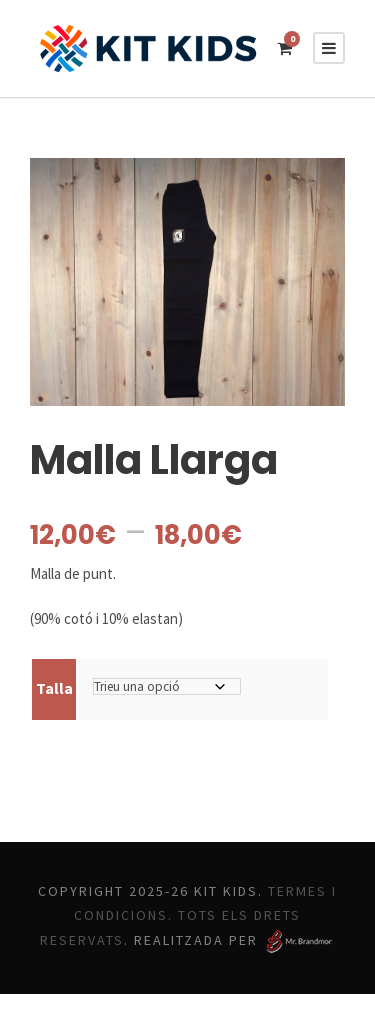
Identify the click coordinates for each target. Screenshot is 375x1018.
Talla (53, 687)
